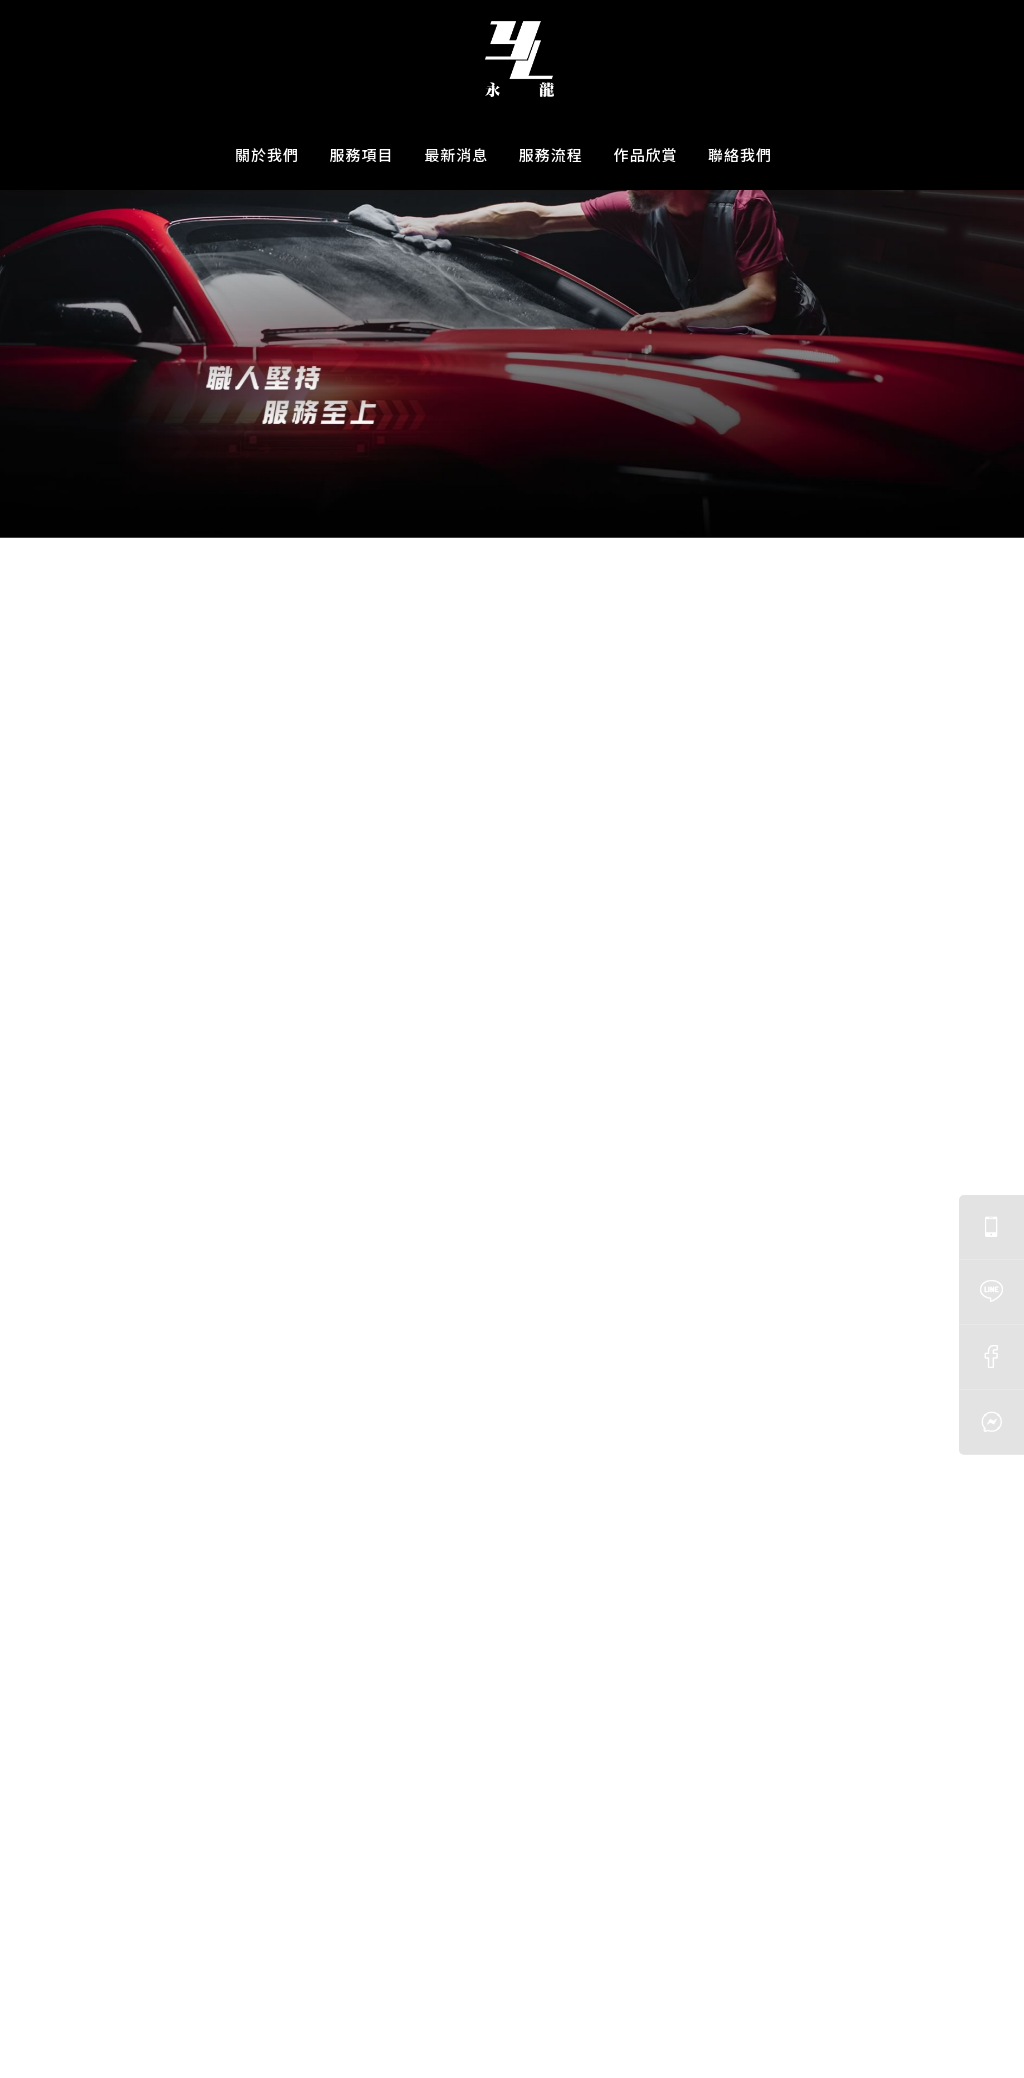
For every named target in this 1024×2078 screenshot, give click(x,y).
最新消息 (456, 154)
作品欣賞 (645, 154)
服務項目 (362, 154)
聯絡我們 (740, 154)
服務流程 (551, 154)
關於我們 (267, 154)
